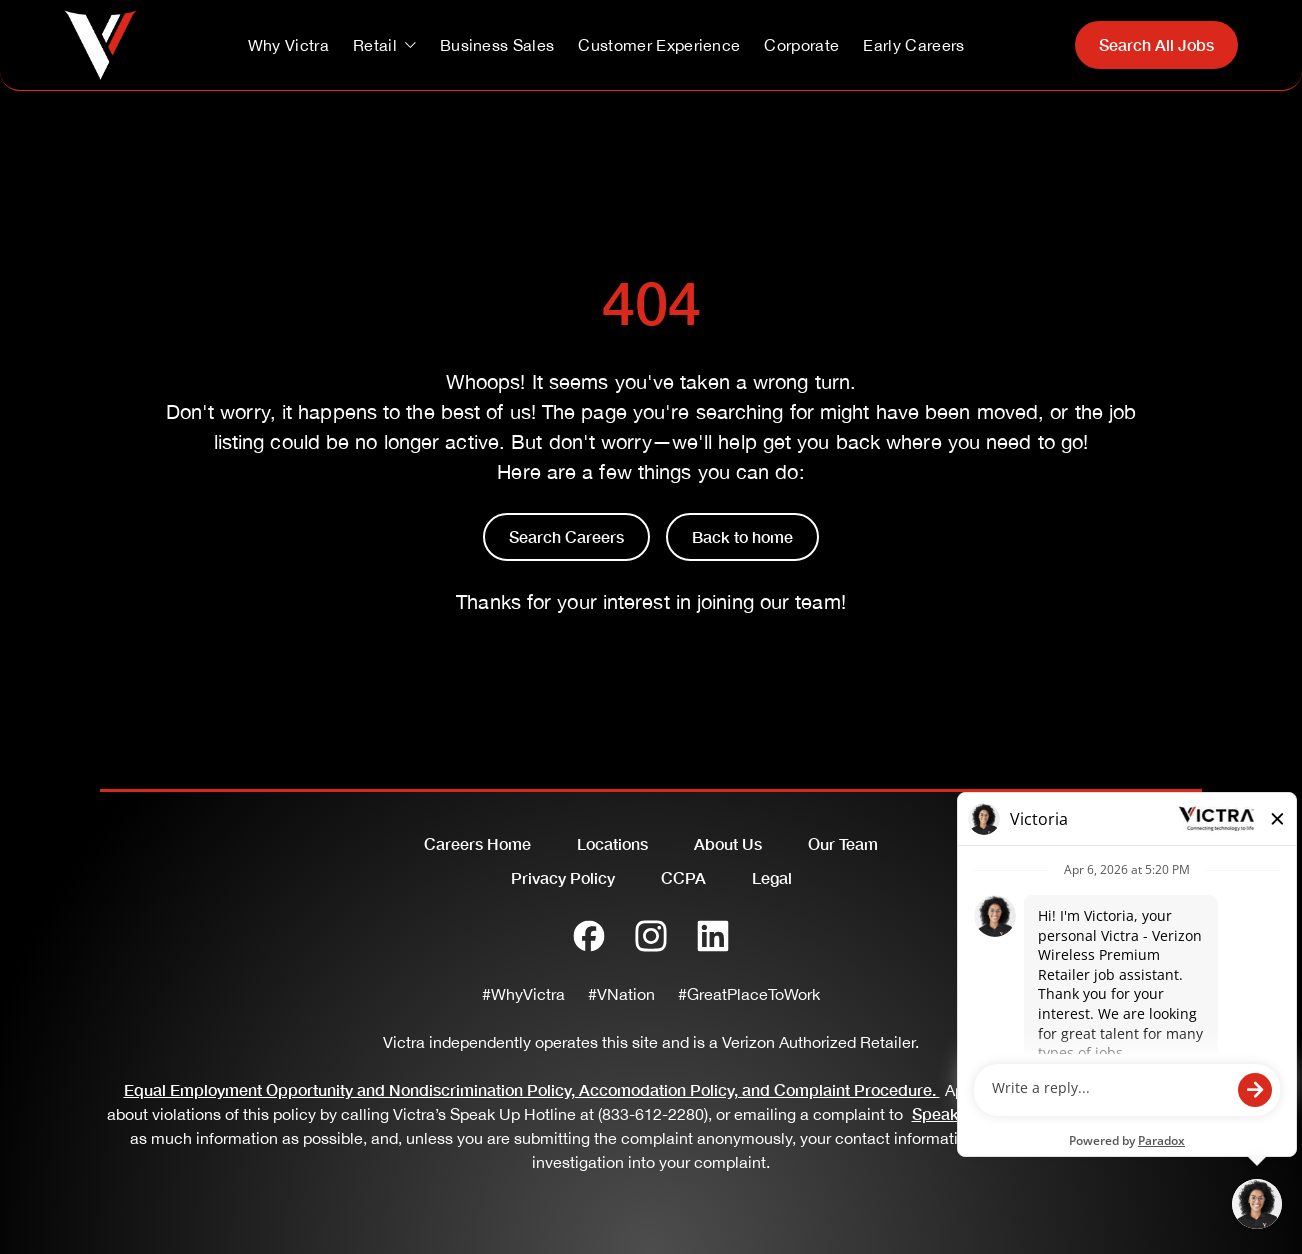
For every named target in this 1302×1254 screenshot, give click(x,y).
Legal (772, 877)
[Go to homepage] (100, 45)
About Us (728, 843)
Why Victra (288, 45)
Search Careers (566, 536)
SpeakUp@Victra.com (997, 1113)
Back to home (742, 536)
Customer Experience (659, 45)
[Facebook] (589, 936)
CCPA (683, 877)
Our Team (843, 843)
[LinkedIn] (713, 936)
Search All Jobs (1156, 44)
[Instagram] (651, 936)
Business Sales (497, 45)
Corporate (801, 45)
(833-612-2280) (653, 1114)
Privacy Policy (563, 877)
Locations (612, 843)
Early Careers (913, 45)
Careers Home (477, 843)
